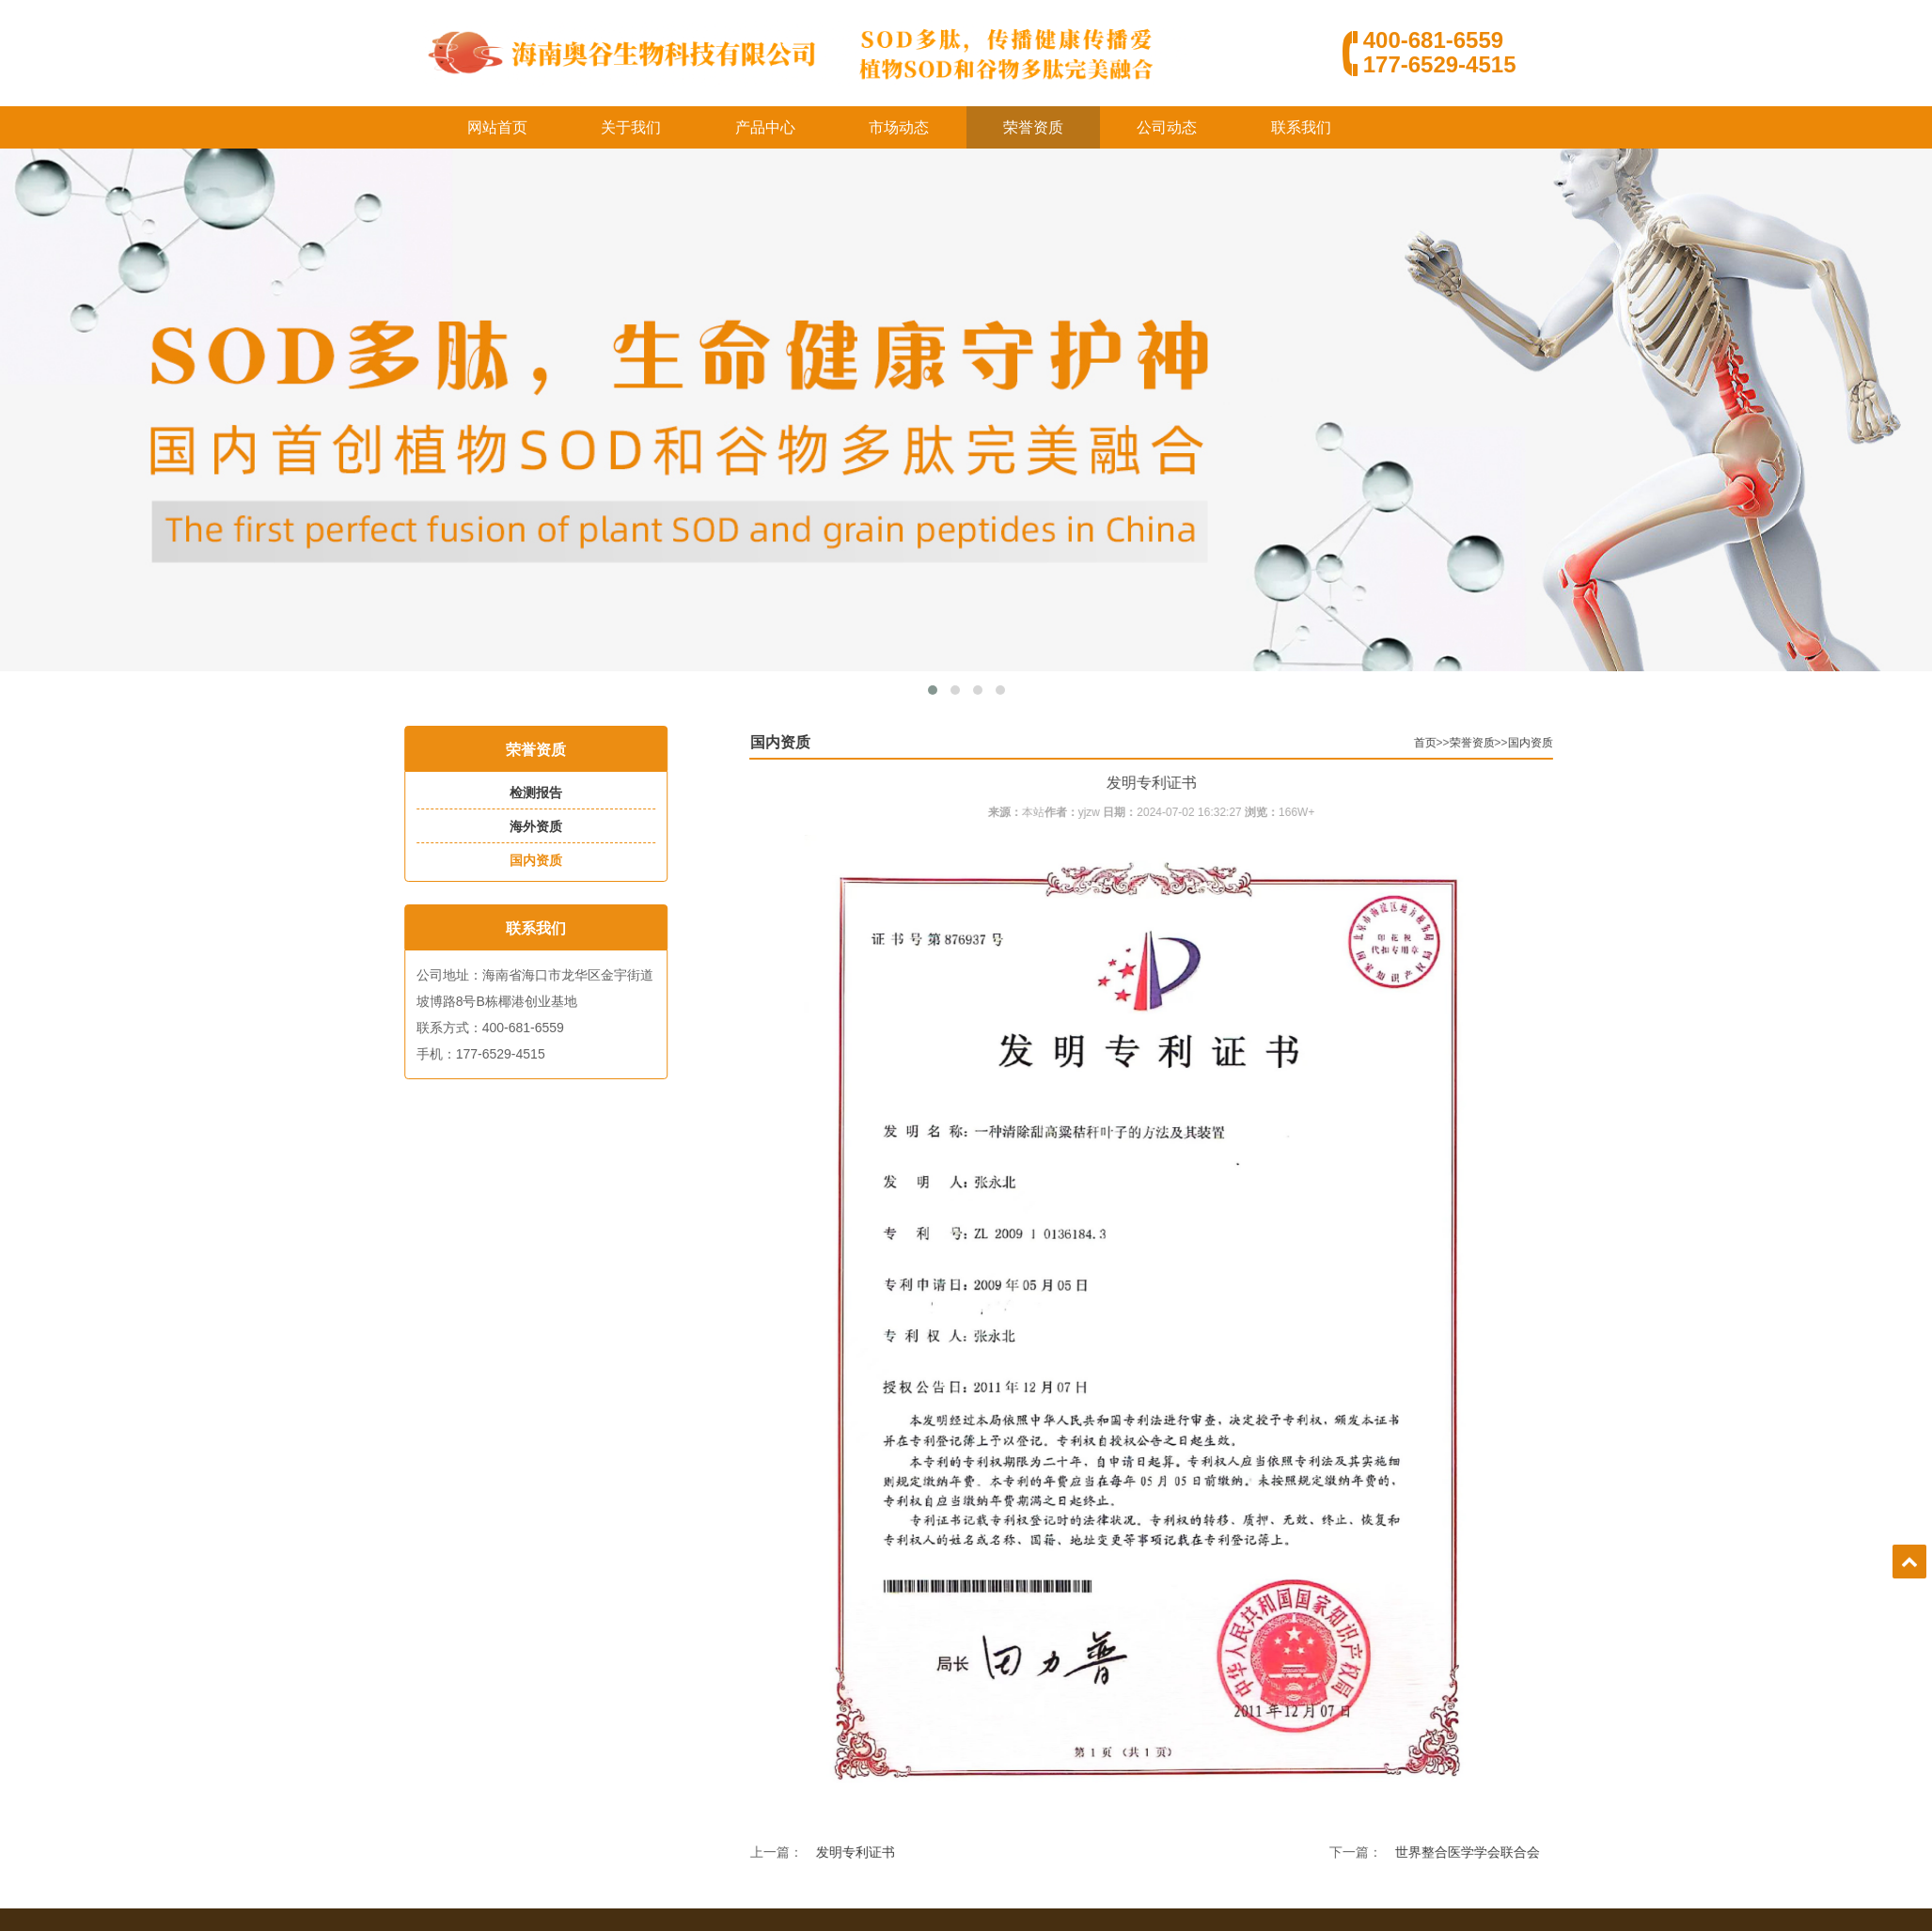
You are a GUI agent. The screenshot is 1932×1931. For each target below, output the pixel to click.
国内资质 (495, 860)
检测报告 (495, 792)
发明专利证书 (976, 1852)
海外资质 (495, 826)
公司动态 (1167, 127)
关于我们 (631, 127)
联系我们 (1301, 127)
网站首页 (497, 127)
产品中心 (765, 127)
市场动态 (899, 127)
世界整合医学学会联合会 (1588, 1852)
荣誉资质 (1033, 127)
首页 (1546, 742)
